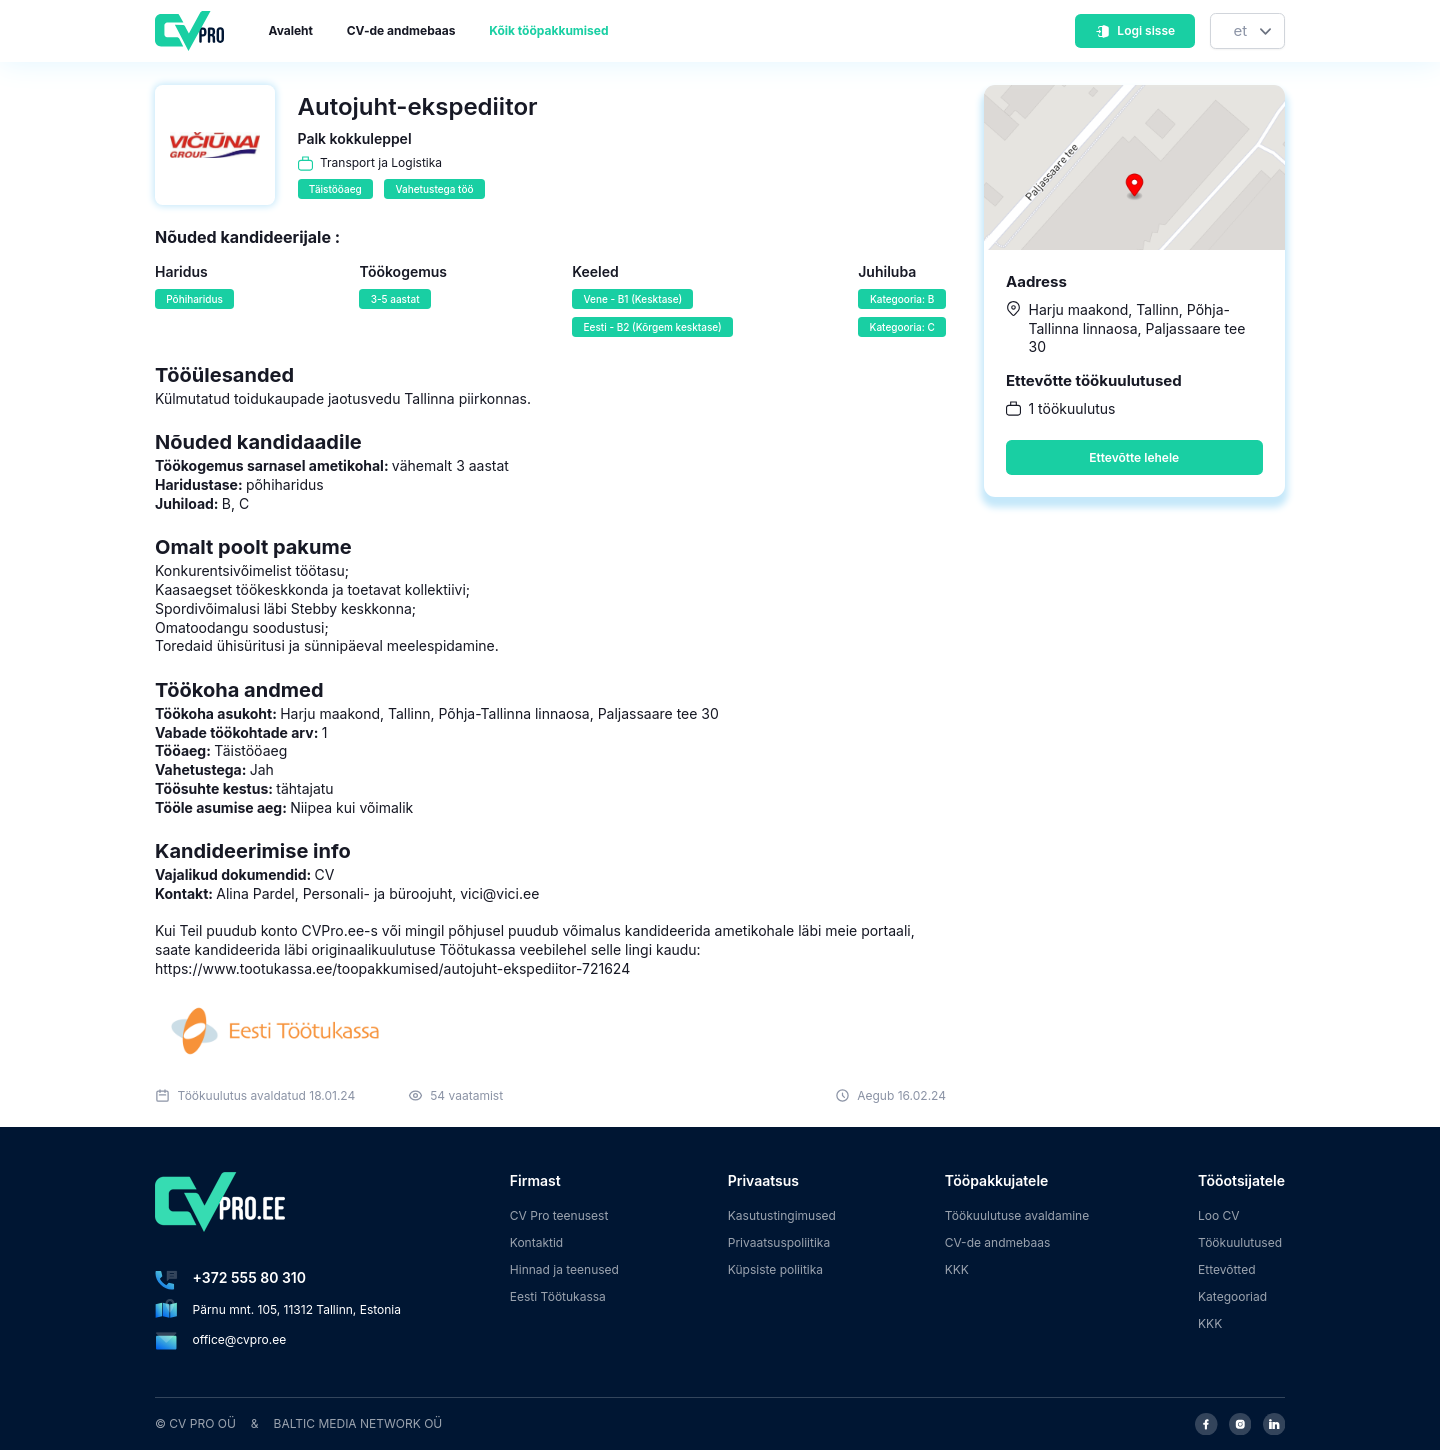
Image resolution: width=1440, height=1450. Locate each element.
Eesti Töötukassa (558, 1296)
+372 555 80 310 (249, 1277)
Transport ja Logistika (381, 162)
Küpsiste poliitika (775, 1269)
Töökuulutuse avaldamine (1017, 1215)
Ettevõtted (1227, 1269)
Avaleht (291, 30)
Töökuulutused (1240, 1242)
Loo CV (1219, 1215)
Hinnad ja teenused (564, 1269)
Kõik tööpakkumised (548, 30)
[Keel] (1247, 31)
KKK (957, 1269)
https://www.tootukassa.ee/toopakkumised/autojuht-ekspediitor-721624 (392, 968)
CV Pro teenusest (559, 1215)
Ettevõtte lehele (1134, 457)
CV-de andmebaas (401, 30)
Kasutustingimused (782, 1215)
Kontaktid (536, 1242)
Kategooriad (1232, 1296)
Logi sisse (1135, 30)
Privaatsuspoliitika (779, 1242)
